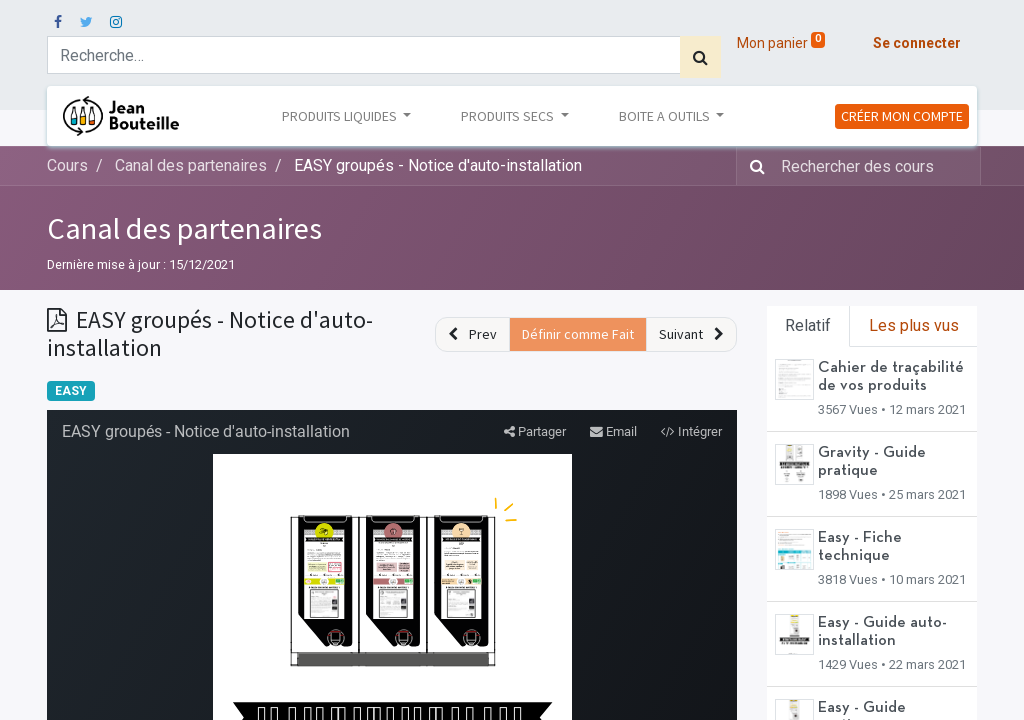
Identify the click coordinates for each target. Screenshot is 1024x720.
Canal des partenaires (184, 228)
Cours (67, 165)
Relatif (808, 325)
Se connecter (917, 43)
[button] (472, 334)
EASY (71, 391)
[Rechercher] (700, 57)
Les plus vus (914, 325)
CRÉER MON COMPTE (902, 116)
